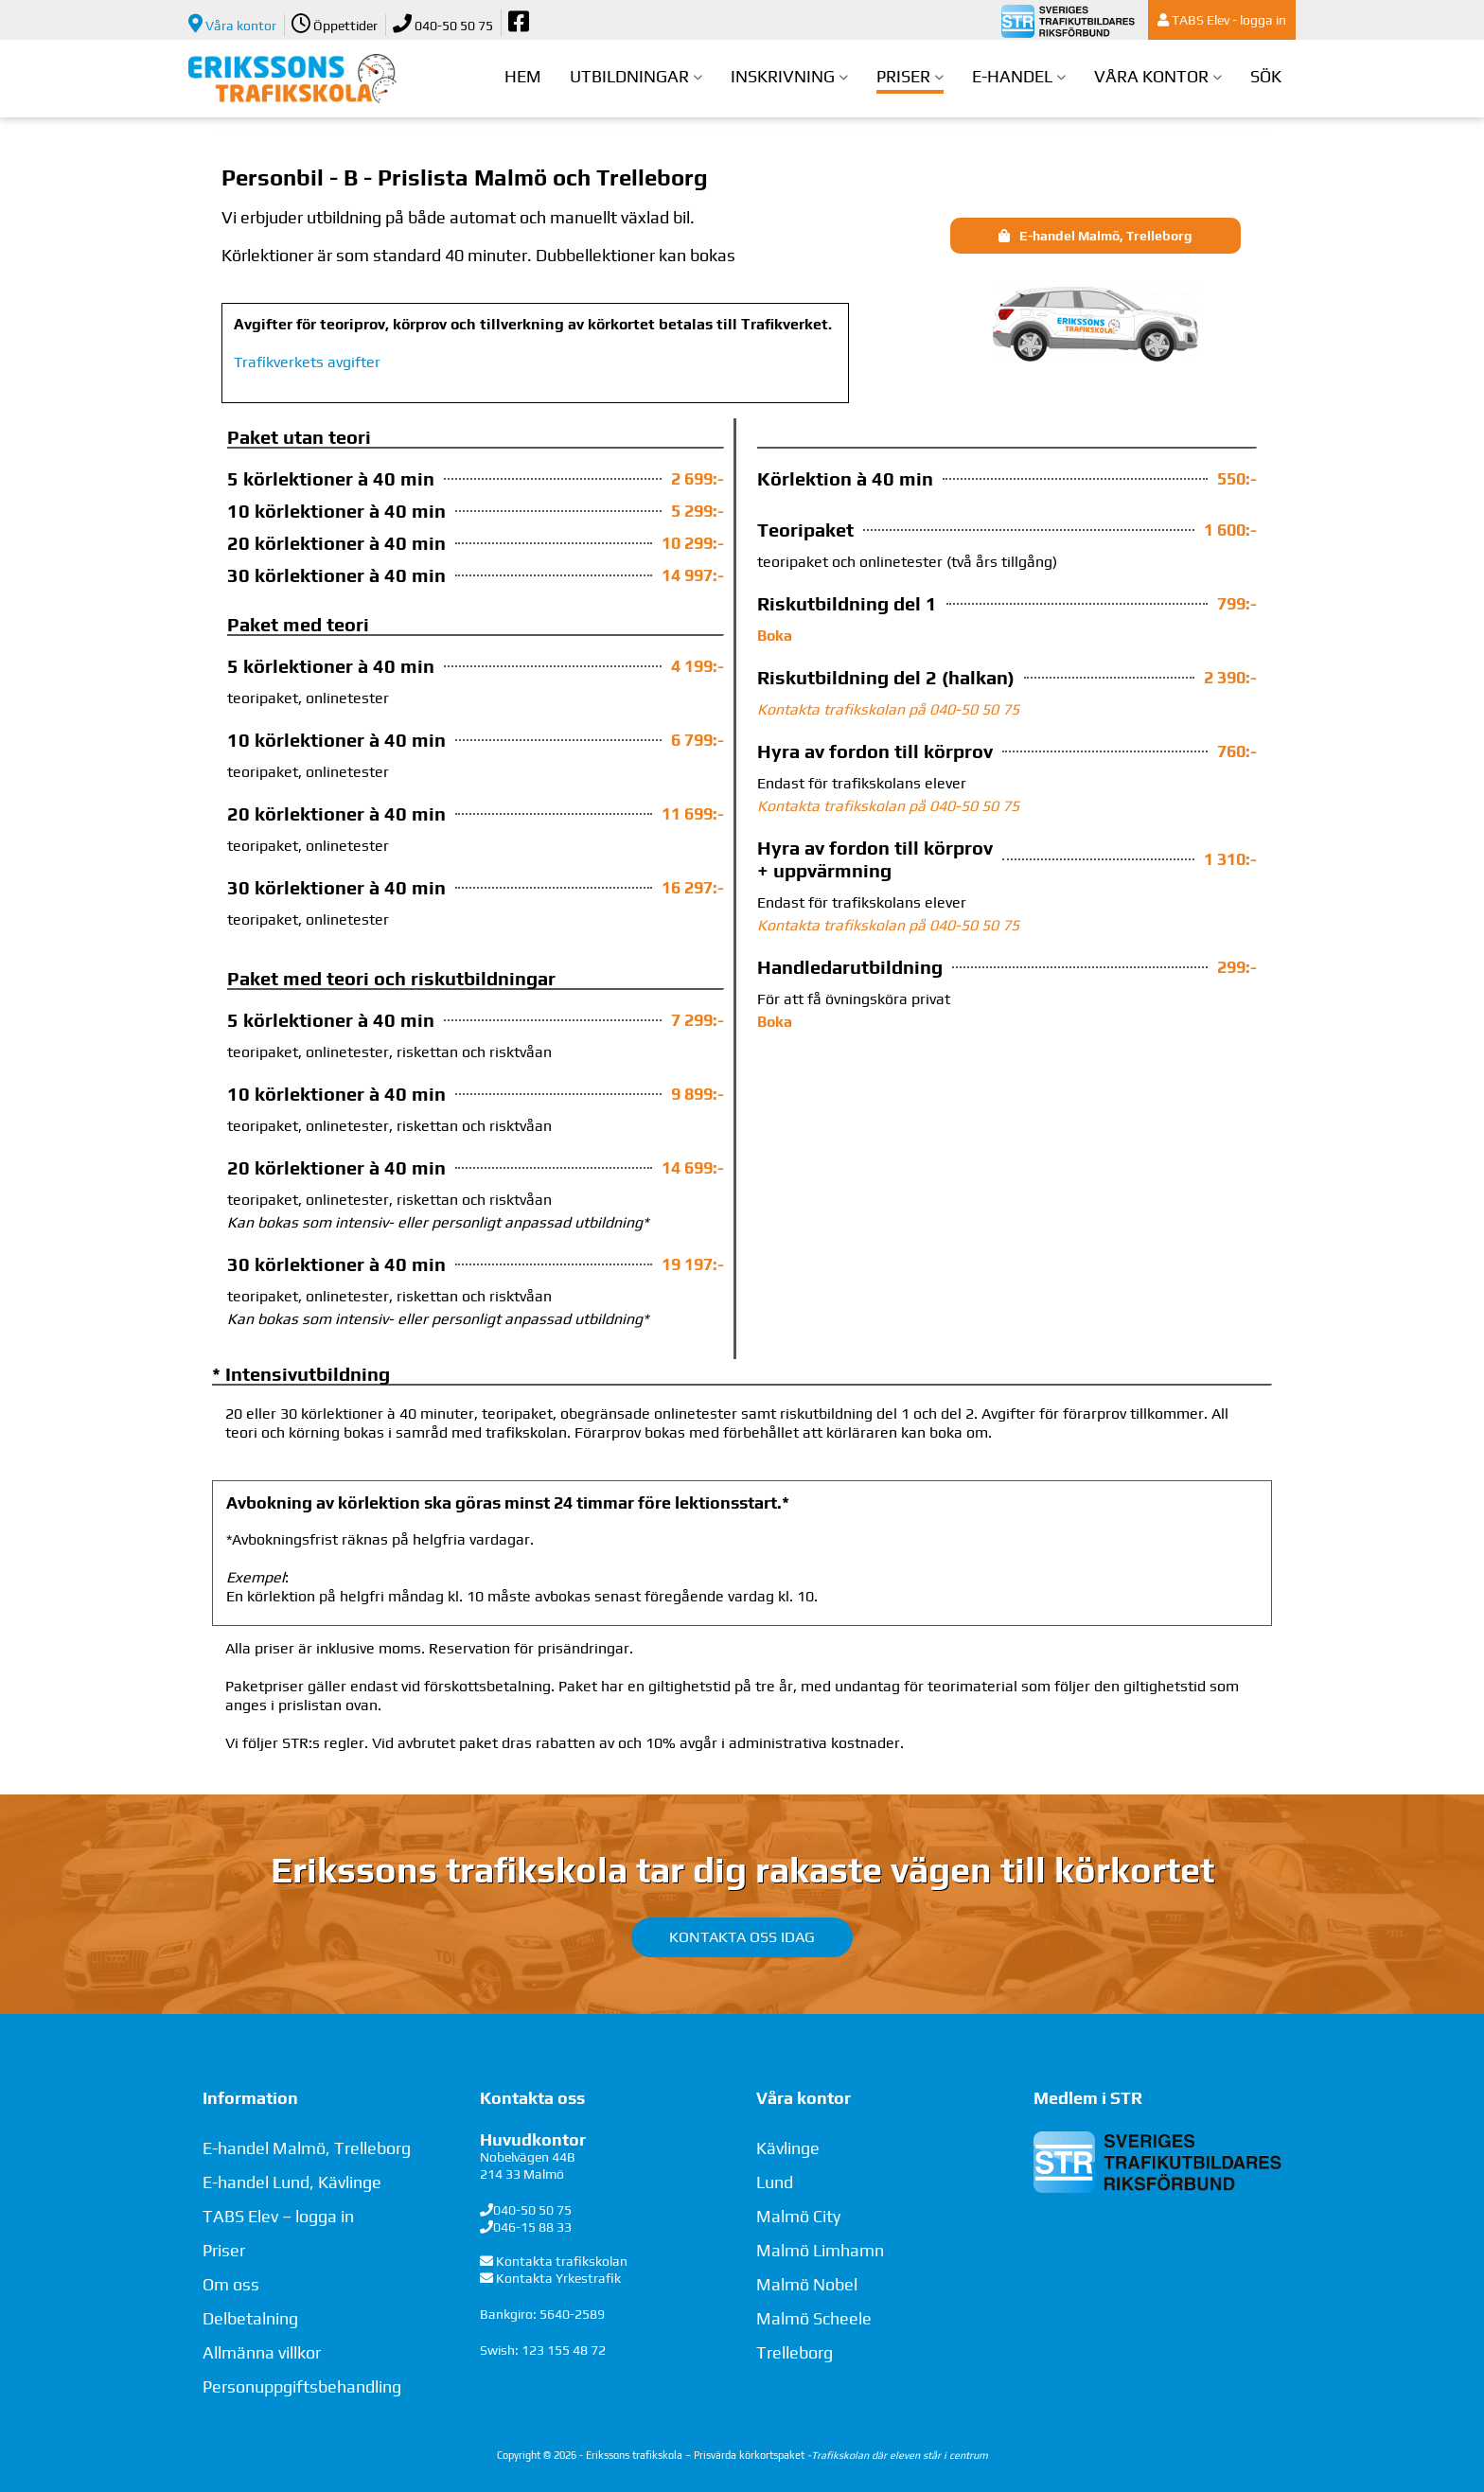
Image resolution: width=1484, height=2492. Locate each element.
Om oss (231, 2284)
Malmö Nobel (806, 2284)
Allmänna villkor (262, 2352)
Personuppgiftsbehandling (302, 2386)
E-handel (1012, 76)
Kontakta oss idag (742, 1937)
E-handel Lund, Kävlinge (292, 2182)
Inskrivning (783, 76)
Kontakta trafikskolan (561, 2261)
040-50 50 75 (443, 23)
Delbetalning (250, 2318)
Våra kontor (232, 23)
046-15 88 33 (532, 2227)
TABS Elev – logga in (278, 2216)
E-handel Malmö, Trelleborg (307, 2148)
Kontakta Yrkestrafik (558, 2278)
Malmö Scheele (814, 2318)
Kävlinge (788, 2148)
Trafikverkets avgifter (307, 362)
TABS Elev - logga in (1221, 19)
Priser (903, 76)
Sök (1265, 76)
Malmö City (798, 2216)
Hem (522, 76)
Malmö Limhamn (820, 2250)
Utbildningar (629, 76)
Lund (774, 2182)
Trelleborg (794, 2352)
